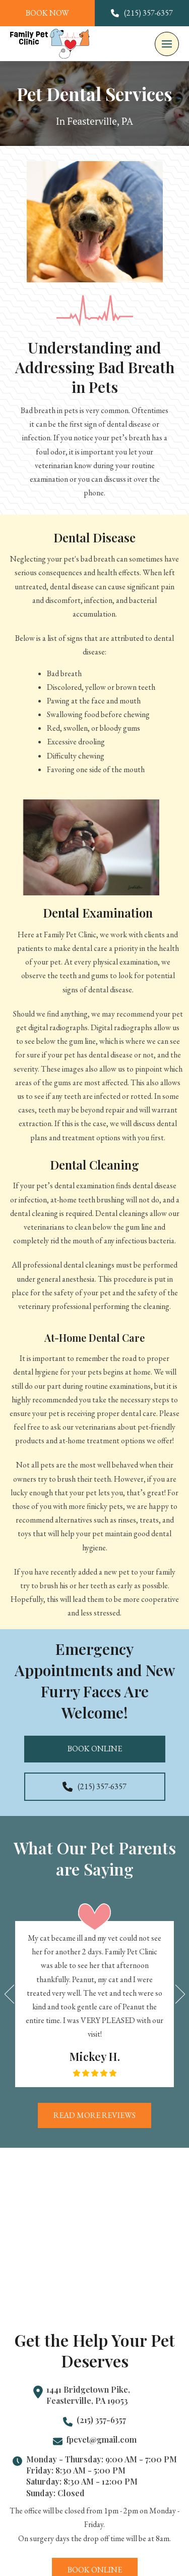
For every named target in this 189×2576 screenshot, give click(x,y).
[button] (167, 44)
